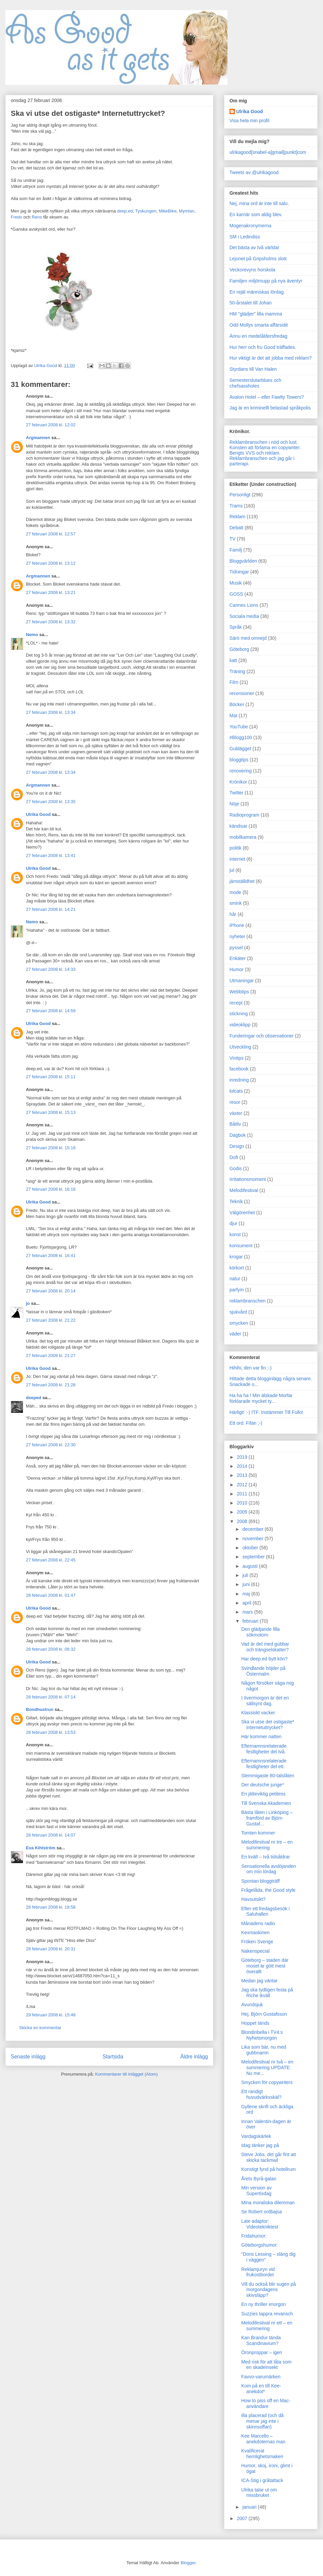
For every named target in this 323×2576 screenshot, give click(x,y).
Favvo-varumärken (261, 2376)
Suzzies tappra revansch (267, 2313)
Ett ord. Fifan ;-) (245, 1423)
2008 (243, 1521)
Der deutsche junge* (262, 1784)
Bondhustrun (39, 1709)
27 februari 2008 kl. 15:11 (50, 1076)
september (254, 1556)
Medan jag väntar (259, 1980)
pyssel (236, 947)
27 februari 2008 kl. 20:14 (50, 1290)
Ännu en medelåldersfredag (258, 336)
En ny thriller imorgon (263, 2304)
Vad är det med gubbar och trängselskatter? (265, 1646)
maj (246, 1593)
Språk (235, 627)
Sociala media (244, 616)
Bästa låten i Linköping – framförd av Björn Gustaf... (267, 1818)
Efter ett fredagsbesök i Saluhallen (265, 1911)
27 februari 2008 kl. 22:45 (50, 1559)
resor (234, 1102)
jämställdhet (242, 881)
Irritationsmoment (247, 1179)
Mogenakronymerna (250, 225)
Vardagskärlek (256, 2136)
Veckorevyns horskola (252, 269)
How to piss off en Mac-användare (265, 2403)
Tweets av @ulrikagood (254, 172)
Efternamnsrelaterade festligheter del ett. (264, 1763)
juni (246, 1584)
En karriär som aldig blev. (255, 214)
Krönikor (238, 782)
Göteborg (239, 649)
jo (28, 1303)
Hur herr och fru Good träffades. (262, 347)
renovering (240, 770)
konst (235, 1234)
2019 (243, 1457)
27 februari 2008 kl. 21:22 (50, 1320)
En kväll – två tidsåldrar (265, 1856)
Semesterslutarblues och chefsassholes (255, 383)
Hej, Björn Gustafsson (264, 2014)
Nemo (32, 634)
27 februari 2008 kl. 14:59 (50, 1010)
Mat (233, 715)
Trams (236, 505)
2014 (243, 1466)
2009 (243, 1512)
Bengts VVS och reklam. (255, 453)
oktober (250, 1547)
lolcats (236, 1091)
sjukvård (238, 1312)
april (247, 1603)
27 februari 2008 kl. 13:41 (50, 855)
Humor (236, 969)
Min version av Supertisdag (256, 2190)
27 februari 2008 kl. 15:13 (50, 1112)
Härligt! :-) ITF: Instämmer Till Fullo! (266, 1412)
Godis (235, 1168)
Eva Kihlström (40, 1847)
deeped (33, 1397)
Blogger (188, 2562)
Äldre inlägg (194, 2056)
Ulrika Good (38, 814)
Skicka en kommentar (40, 2027)
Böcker (236, 704)
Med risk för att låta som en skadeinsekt (266, 2364)
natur (234, 1278)
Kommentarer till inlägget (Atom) (126, 2074)
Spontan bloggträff (260, 1881)
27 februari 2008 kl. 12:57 (50, 533)
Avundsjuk (252, 2004)
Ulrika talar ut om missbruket (259, 2492)
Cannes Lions (243, 605)
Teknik (236, 1201)
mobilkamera (242, 837)
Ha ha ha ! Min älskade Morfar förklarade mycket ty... (261, 1398)
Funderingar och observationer (261, 1035)
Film (233, 682)
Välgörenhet (242, 1212)
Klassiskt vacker (258, 1712)
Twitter (236, 792)
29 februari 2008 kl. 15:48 (50, 2014)
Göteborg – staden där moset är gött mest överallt (264, 1965)
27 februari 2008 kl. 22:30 (50, 1444)
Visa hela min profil (249, 120)
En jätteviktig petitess (263, 1793)
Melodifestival (243, 1190)
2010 (243, 1503)
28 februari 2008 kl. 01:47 (50, 1595)
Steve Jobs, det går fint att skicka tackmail (268, 2157)
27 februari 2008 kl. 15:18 (50, 1147)
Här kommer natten (261, 1736)
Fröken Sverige (257, 1941)
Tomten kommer (258, 1833)
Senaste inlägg (28, 2056)
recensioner (241, 693)
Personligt (239, 494)
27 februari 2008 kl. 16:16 (50, 1189)
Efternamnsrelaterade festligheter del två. (264, 1748)
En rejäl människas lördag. (257, 292)
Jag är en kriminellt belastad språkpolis (270, 407)
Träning (237, 671)
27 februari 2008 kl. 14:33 (50, 969)
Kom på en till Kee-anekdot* (261, 2388)
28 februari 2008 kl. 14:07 (50, 1835)
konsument (240, 1245)
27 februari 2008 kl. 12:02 (50, 424)
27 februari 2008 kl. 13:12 (50, 563)
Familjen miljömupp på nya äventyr (265, 281)
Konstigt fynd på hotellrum (268, 2169)
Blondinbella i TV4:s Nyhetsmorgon (262, 2035)
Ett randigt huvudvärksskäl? (261, 2094)
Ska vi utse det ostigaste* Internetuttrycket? (267, 1724)
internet (237, 859)
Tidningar (239, 571)
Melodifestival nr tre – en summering (267, 1844)
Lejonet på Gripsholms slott (258, 258)
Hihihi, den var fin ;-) (250, 1367)
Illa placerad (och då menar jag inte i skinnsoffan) (262, 2421)
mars (248, 1612)
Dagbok (237, 1135)
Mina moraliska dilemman (268, 2202)
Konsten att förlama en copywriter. (265, 447)
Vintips (236, 1058)
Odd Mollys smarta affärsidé (258, 325)
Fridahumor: (253, 2236)
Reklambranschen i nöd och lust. (263, 442)
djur (233, 1223)
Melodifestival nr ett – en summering (266, 2325)
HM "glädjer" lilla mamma (255, 314)
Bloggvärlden (243, 561)
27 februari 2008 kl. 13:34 (50, 712)
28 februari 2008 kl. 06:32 (50, 1649)
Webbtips (239, 991)
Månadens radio (258, 1923)
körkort (236, 1267)
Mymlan (186, 210)
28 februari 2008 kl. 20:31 (50, 1948)
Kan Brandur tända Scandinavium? (261, 2340)
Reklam (237, 516)
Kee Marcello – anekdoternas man (263, 2438)
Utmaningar (241, 980)
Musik (235, 583)
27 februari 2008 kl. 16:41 (50, 1255)
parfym (236, 1289)
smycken (238, 1323)
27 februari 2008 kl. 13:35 (50, 801)
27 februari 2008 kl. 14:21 (50, 909)
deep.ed (125, 210)
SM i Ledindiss (244, 236)
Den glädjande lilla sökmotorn (260, 1632)
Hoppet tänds (255, 2023)
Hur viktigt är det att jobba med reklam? (270, 358)
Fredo (16, 217)
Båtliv (235, 1124)
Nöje (234, 803)
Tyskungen (145, 210)
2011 (243, 1493)
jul (231, 870)
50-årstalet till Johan (250, 302)
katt (233, 660)
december (253, 1529)
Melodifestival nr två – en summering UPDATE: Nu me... (267, 2067)
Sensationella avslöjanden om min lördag (268, 1869)
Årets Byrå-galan (258, 2178)
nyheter (237, 936)
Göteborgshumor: (259, 2245)
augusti (250, 1566)
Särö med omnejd (248, 638)
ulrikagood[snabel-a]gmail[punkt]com (267, 152)
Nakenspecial (255, 1951)
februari (250, 1621)
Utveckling (240, 1047)
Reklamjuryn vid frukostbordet (258, 2272)
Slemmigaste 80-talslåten (267, 1775)
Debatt (236, 527)
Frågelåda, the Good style (268, 1890)
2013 (243, 1475)
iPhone (236, 925)
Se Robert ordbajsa (261, 2211)
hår (232, 914)
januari (250, 2507)
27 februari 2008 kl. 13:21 (50, 592)
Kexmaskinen (255, 1932)
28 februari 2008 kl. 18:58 (50, 1907)
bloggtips (238, 759)
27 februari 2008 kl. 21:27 (50, 1355)
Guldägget (240, 748)
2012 (243, 1484)
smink (235, 903)
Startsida (113, 2056)
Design (236, 1146)
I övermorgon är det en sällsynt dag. (265, 1700)
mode (235, 892)
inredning (239, 1080)
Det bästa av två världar (254, 247)
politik (235, 848)
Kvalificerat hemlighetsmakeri (262, 2453)
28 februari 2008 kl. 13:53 (50, 1732)
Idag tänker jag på (260, 2145)
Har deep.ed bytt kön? (264, 1658)
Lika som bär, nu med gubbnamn (263, 2049)
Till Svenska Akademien (266, 1803)
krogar (236, 1256)
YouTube (238, 726)
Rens (37, 217)
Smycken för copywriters (266, 2082)
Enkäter (237, 958)
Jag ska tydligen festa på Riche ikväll (267, 1992)
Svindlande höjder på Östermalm (263, 1671)
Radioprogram (244, 815)
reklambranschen (247, 1300)
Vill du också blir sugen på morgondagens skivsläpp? (268, 2289)
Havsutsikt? (253, 1899)
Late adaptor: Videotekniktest (259, 2224)
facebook (239, 1068)
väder (235, 1333)
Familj (235, 550)
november (253, 1538)
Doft (233, 1157)
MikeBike (168, 210)
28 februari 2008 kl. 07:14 (50, 1696)
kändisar (238, 826)
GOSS (236, 594)
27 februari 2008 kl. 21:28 (50, 1384)
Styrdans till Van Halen (253, 369)
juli (245, 1575)
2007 (243, 2518)
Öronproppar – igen (261, 2352)
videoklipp (239, 1024)
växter (235, 1113)
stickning (238, 1013)
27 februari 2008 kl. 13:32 (50, 621)
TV (232, 538)
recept (236, 1002)
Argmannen (38, 437)
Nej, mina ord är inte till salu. (259, 203)
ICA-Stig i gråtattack (262, 2480)
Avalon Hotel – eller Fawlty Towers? (266, 397)
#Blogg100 (240, 737)
